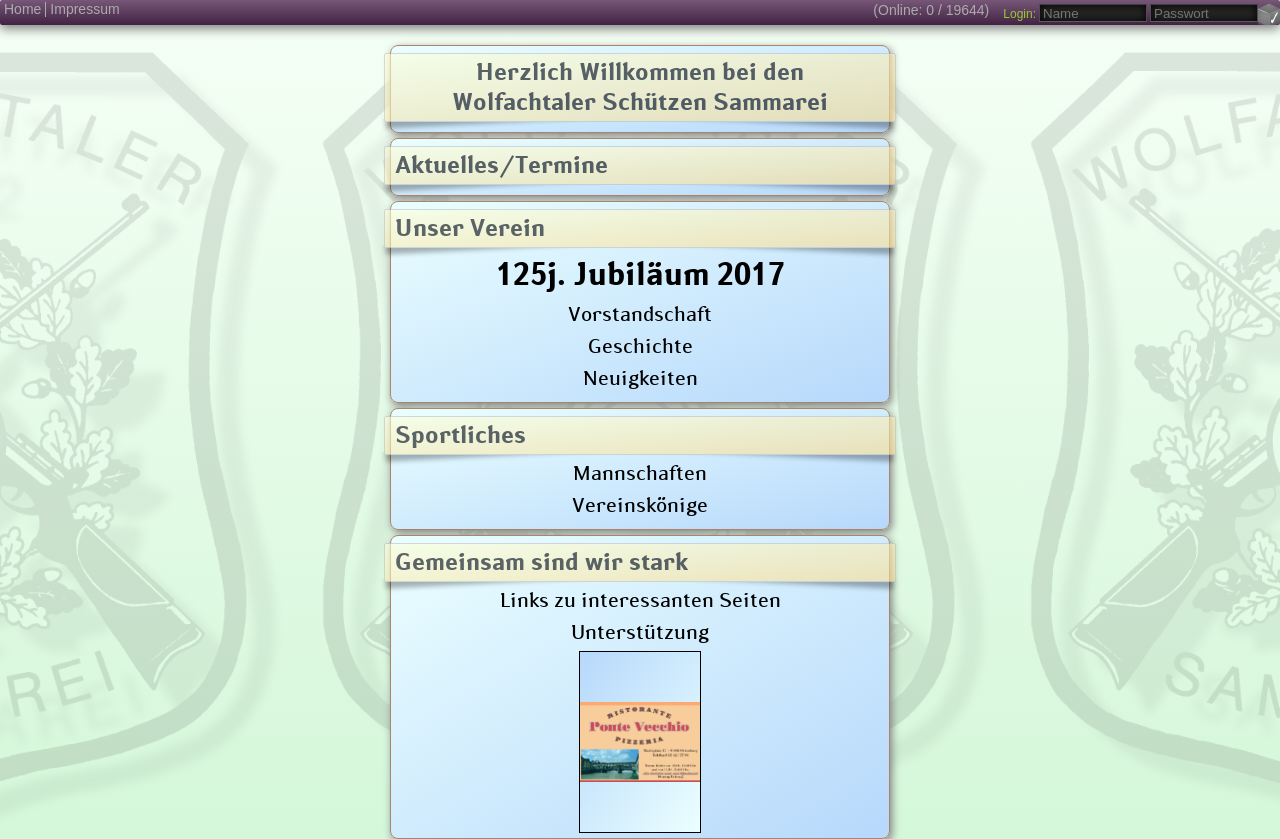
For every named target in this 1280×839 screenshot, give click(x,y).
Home (22, 9)
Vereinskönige (640, 504)
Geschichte (640, 345)
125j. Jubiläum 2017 (640, 273)
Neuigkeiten (640, 377)
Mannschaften (640, 472)
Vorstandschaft (640, 313)
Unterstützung (640, 631)
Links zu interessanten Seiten (640, 599)
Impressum (84, 9)
